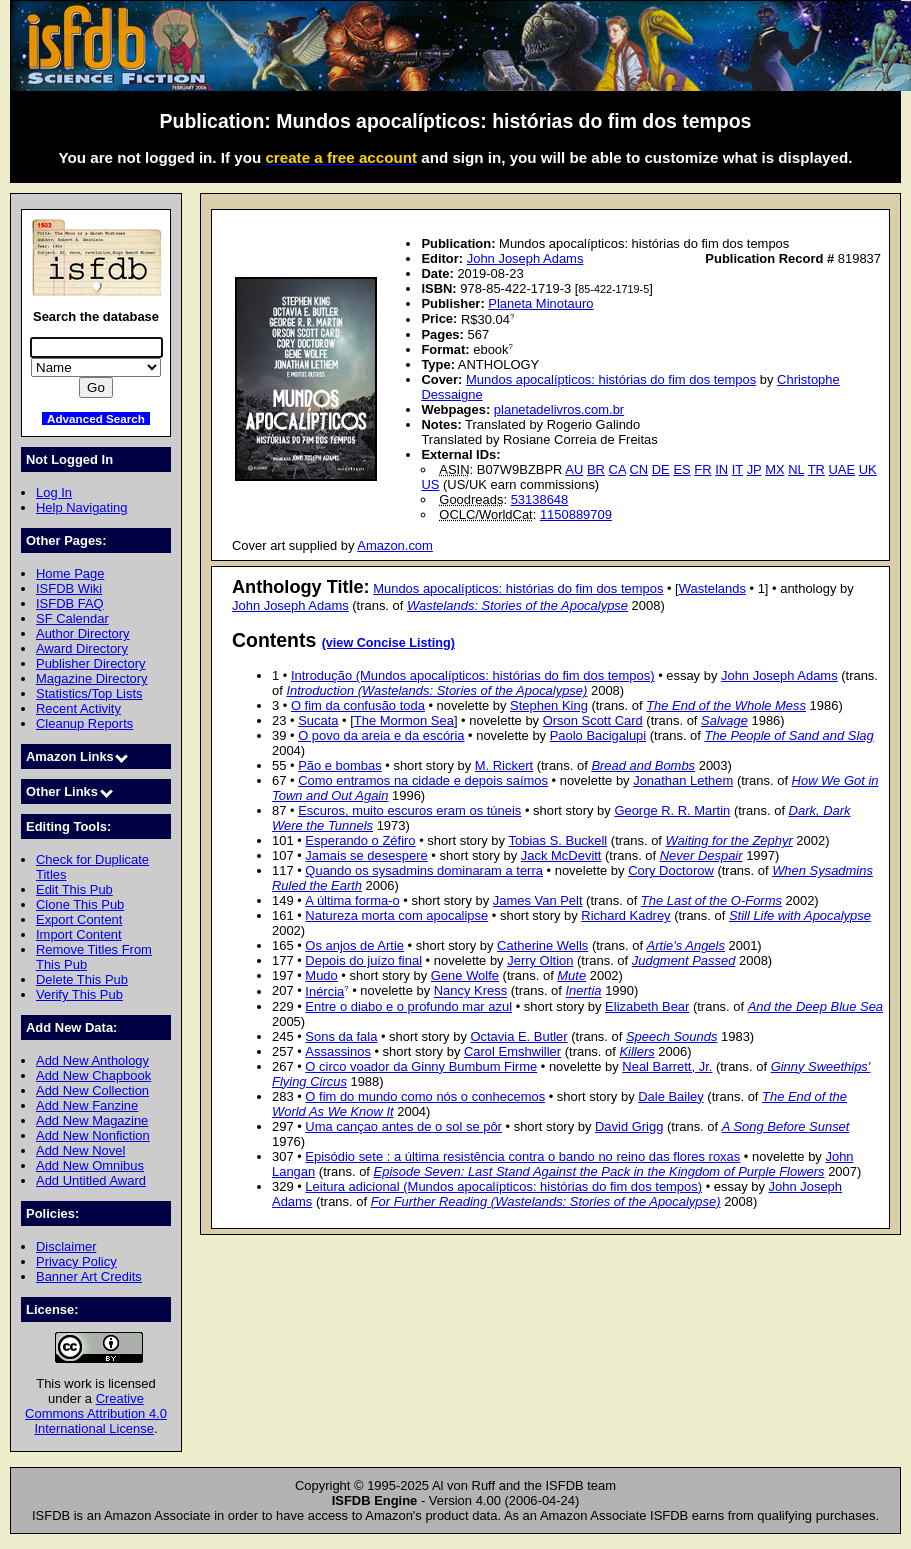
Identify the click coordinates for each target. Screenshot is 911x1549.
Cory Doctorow (671, 870)
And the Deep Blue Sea (815, 1006)
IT (737, 469)
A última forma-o (352, 900)
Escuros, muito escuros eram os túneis (409, 810)
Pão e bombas (340, 765)
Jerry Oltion (540, 960)
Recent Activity (78, 708)
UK (868, 469)
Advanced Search (96, 418)
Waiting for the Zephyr (729, 840)
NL (796, 469)
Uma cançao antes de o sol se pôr (403, 1126)
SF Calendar (72, 618)
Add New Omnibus (90, 1165)
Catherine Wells (542, 945)
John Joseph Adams (525, 258)
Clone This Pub (80, 904)
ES (681, 469)
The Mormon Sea (404, 720)
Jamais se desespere (366, 855)
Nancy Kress (470, 991)
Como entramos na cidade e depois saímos (423, 780)
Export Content (79, 919)
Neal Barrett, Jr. (667, 1066)
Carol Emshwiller (512, 1051)
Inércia (324, 991)
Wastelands (712, 588)
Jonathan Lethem (683, 780)
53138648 (540, 499)
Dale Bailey (671, 1096)
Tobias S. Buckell (558, 840)
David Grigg (629, 1126)
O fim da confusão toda (358, 705)
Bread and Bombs (643, 765)
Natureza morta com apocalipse (396, 915)
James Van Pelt (538, 900)
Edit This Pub (74, 889)
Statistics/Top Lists (89, 693)
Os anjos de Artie (354, 945)
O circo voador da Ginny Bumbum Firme (421, 1066)
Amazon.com (395, 545)
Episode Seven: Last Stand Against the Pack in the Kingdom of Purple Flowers (599, 1171)
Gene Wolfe (465, 975)
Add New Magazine (92, 1120)
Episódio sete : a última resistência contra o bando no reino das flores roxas (522, 1156)
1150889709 (576, 514)
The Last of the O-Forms (711, 900)
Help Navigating (81, 507)
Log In (54, 492)
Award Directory (82, 648)
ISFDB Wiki (69, 588)
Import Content (79, 934)
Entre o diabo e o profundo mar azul (408, 1006)
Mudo (321, 975)
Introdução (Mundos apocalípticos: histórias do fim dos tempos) (473, 675)
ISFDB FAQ (70, 603)
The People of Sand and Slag (788, 735)
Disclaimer (66, 1246)
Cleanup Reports (84, 723)
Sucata (318, 720)
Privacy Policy (76, 1261)
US (430, 484)
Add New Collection (92, 1090)
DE (661, 469)
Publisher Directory (90, 663)
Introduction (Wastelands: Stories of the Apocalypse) (436, 690)
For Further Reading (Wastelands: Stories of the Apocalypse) (546, 1201)
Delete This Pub (82, 979)
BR (596, 469)
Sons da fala (341, 1036)
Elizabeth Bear (647, 1006)
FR (702, 469)
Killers (636, 1051)
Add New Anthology (92, 1060)
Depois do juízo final (363, 960)
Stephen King (549, 705)
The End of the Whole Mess (726, 705)
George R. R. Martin (672, 810)
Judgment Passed (684, 960)
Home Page (70, 573)
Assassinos (338, 1051)
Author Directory (83, 633)
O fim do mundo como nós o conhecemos (425, 1096)
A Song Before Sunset (786, 1126)
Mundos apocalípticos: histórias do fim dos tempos (611, 379)
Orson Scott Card (593, 720)
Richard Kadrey (625, 915)
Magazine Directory (92, 678)
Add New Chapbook (93, 1075)
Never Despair (701, 855)
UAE (842, 469)
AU (574, 469)
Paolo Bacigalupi (598, 735)
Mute (571, 975)
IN (721, 469)
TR (816, 469)
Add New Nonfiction (93, 1135)
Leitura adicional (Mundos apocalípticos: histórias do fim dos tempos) (503, 1186)
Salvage (724, 720)
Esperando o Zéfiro (360, 840)
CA (617, 469)
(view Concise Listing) (388, 643)
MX (774, 469)
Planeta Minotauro (540, 303)
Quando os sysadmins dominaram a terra (424, 870)
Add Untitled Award (91, 1180)
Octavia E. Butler (518, 1036)
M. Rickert (504, 765)
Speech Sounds (671, 1036)
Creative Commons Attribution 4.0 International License (96, 1413)
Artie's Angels (686, 945)
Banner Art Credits (89, 1276)
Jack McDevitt (561, 855)
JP (754, 469)
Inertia (584, 991)
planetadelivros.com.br (559, 409)
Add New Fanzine (87, 1105)
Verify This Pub (79, 994)
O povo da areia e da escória (381, 735)
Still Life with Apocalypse (800, 915)
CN (638, 469)
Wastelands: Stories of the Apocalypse (517, 605)
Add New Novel (80, 1150)
